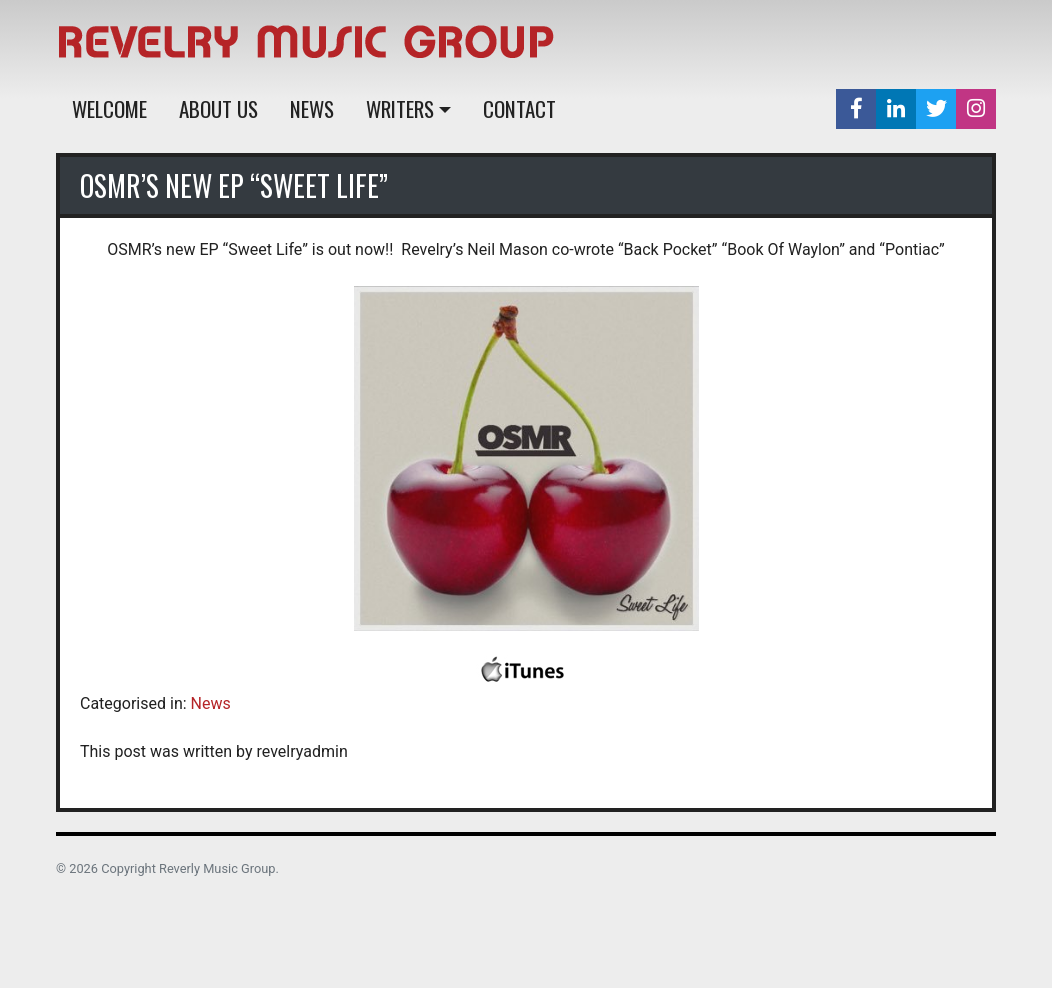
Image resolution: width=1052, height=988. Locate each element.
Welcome (109, 108)
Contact (519, 108)
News (312, 108)
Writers (400, 108)
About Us (218, 108)
